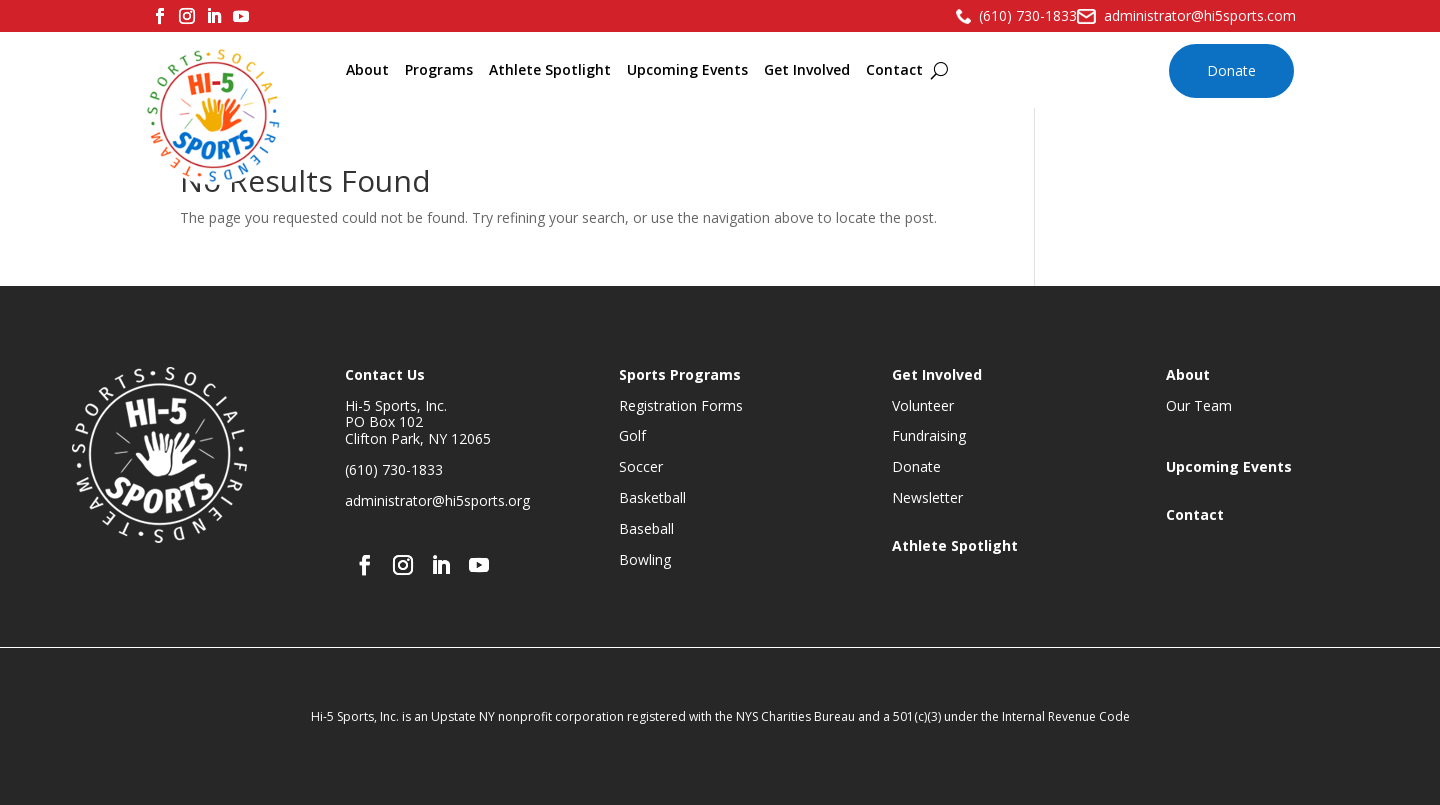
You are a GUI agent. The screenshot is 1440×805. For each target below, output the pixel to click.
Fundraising (929, 435)
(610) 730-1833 (1028, 15)
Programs (439, 69)
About (367, 69)
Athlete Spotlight (550, 69)
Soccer (641, 466)
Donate (1231, 70)
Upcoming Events (687, 69)
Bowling (645, 559)
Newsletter (927, 497)
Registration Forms (681, 405)
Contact (894, 69)
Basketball (652, 497)
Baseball (646, 528)
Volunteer (923, 405)
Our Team (1199, 405)
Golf (632, 435)
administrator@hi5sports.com (1200, 15)
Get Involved (807, 69)
